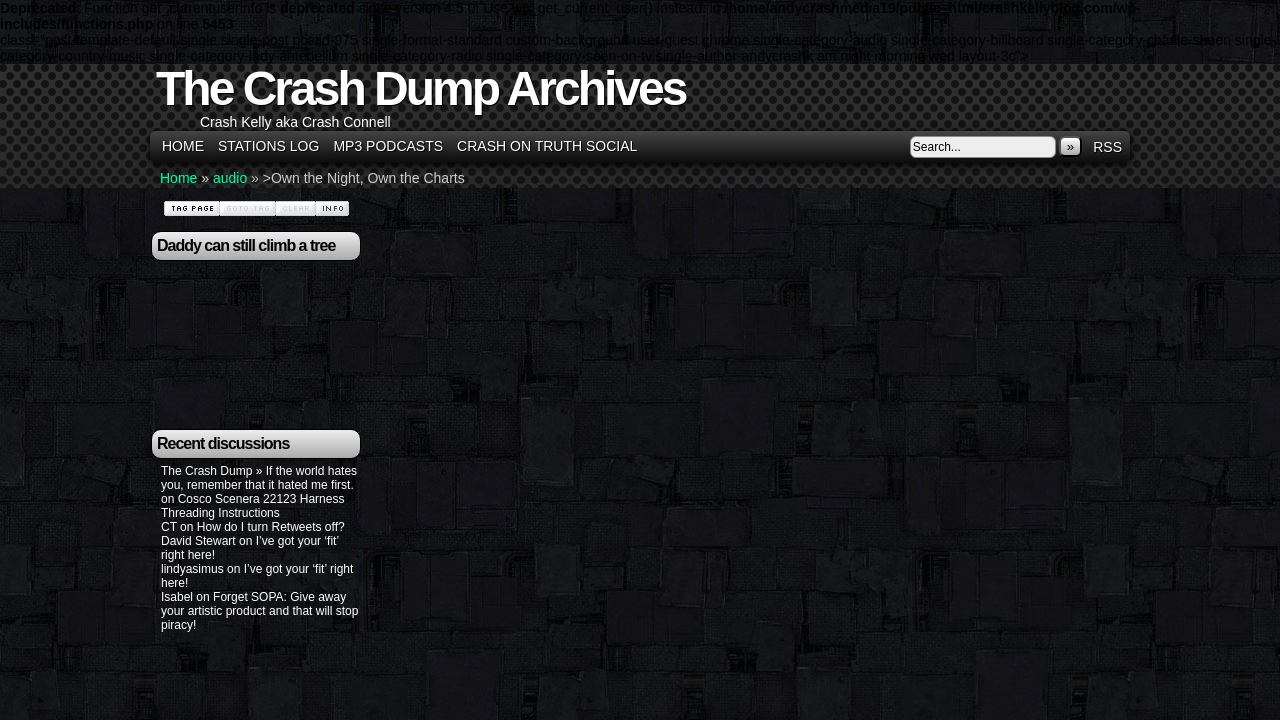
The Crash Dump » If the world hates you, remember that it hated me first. (259, 478)
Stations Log (268, 146)
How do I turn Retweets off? (271, 527)
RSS (1107, 147)
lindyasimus (192, 569)
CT (169, 527)
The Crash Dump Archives (420, 88)
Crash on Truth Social (547, 146)
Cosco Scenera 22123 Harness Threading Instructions (252, 506)
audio (230, 178)
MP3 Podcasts (388, 146)
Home (183, 146)
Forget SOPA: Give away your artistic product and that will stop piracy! (259, 611)
